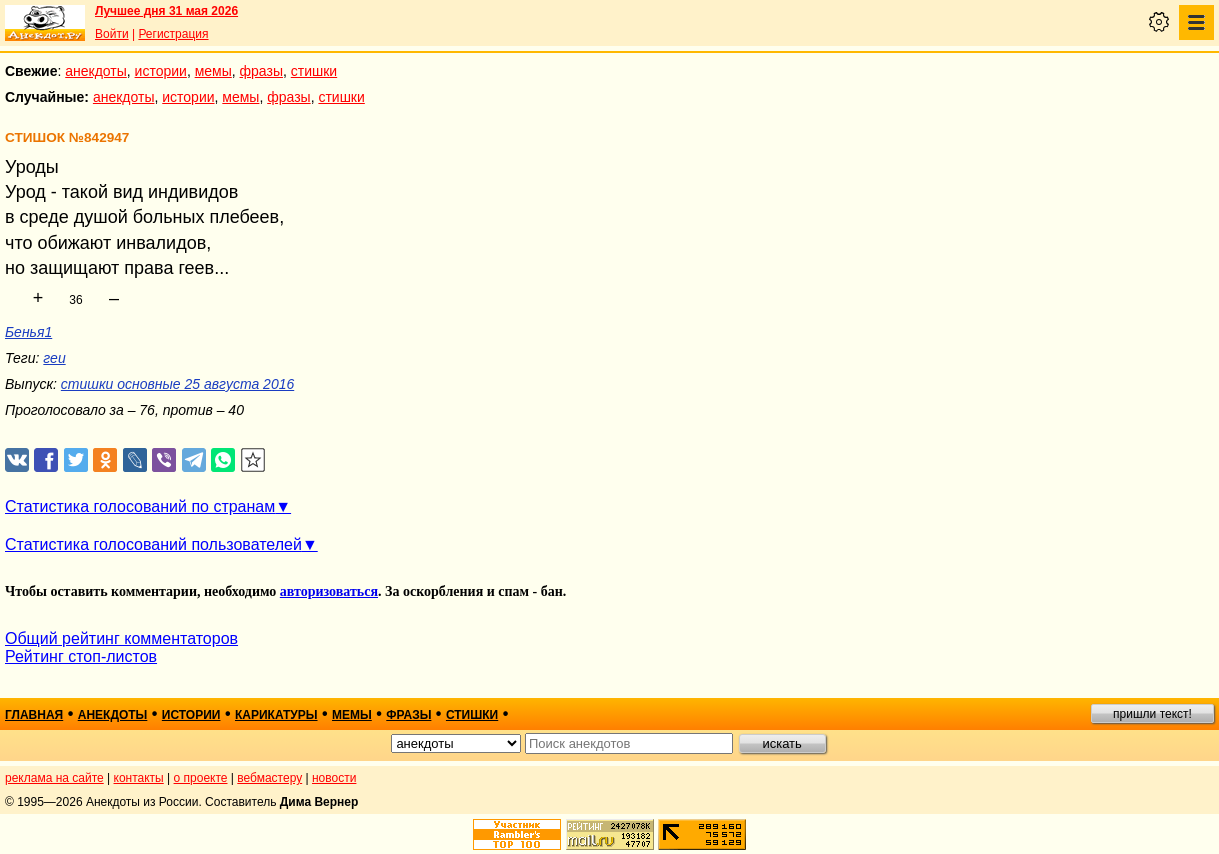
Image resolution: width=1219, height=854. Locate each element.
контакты (139, 778)
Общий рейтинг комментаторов (121, 638)
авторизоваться (329, 591)
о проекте (201, 778)
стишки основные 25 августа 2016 (177, 384)
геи (54, 358)
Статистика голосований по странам (140, 506)
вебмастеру (269, 778)
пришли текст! (1152, 714)
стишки (314, 71)
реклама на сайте (54, 778)
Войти (112, 34)
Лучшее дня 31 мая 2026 (166, 11)
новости (334, 778)
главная (34, 715)
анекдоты (96, 71)
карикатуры (276, 715)
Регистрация (173, 34)
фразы (261, 71)
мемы (213, 71)
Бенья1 (28, 332)
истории (161, 71)
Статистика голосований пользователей (153, 544)
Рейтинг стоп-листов (81, 656)
